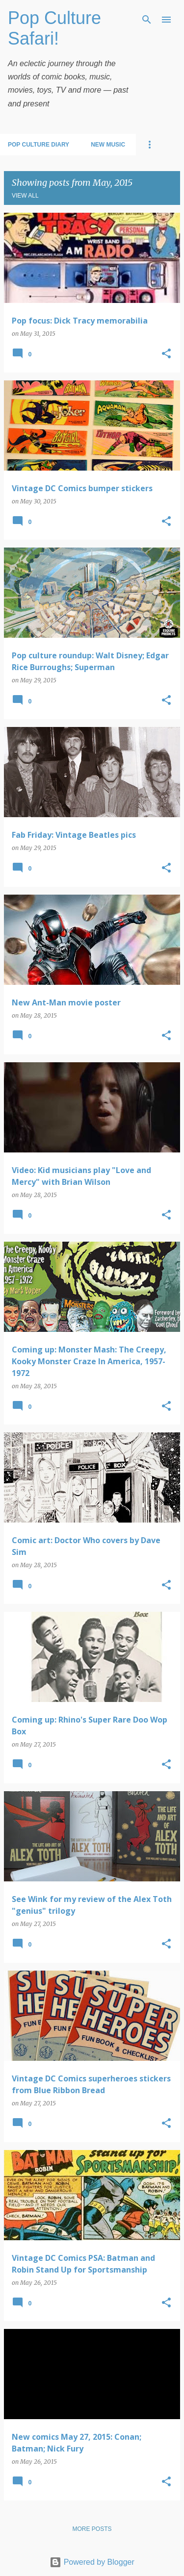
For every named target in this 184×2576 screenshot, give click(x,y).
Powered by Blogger (92, 2562)
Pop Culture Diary (38, 144)
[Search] (147, 19)
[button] (166, 354)
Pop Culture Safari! (54, 28)
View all (25, 195)
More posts (91, 2529)
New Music (108, 144)
